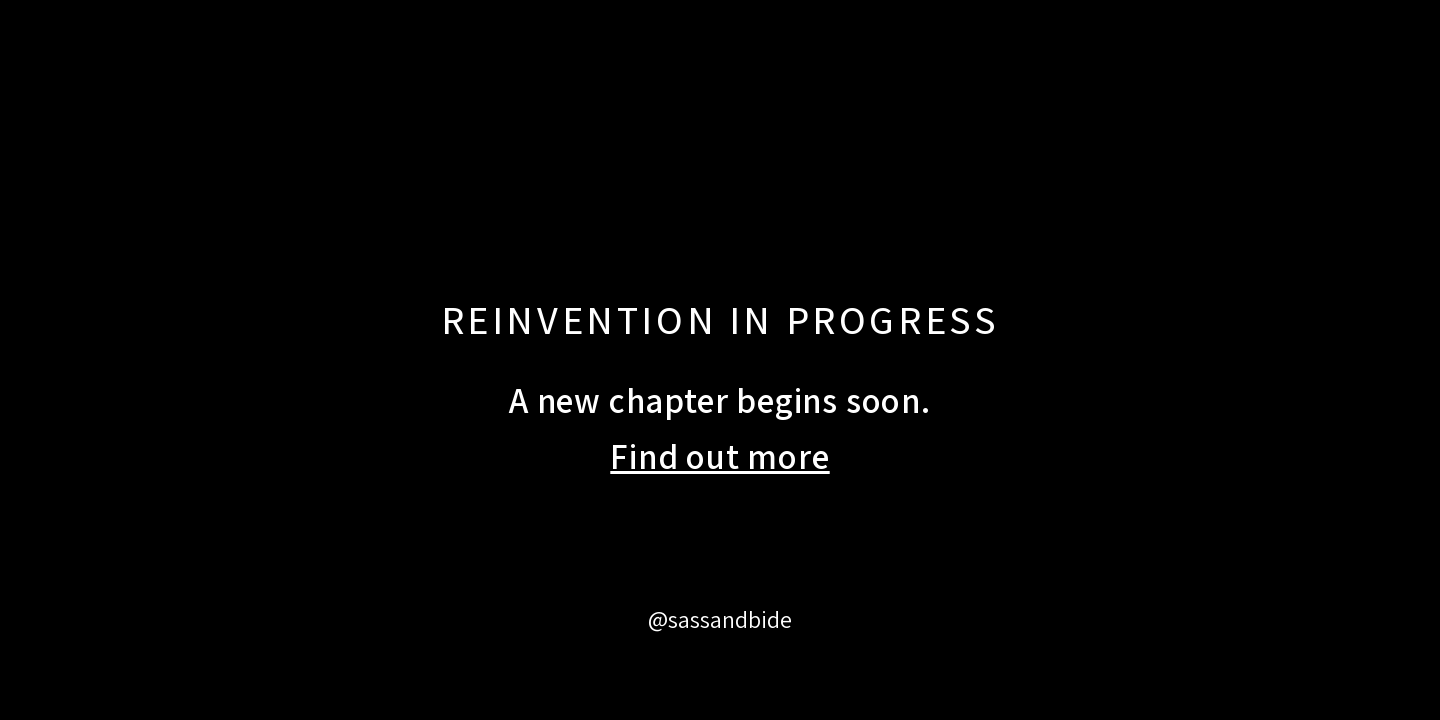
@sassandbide (720, 619)
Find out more (719, 456)
